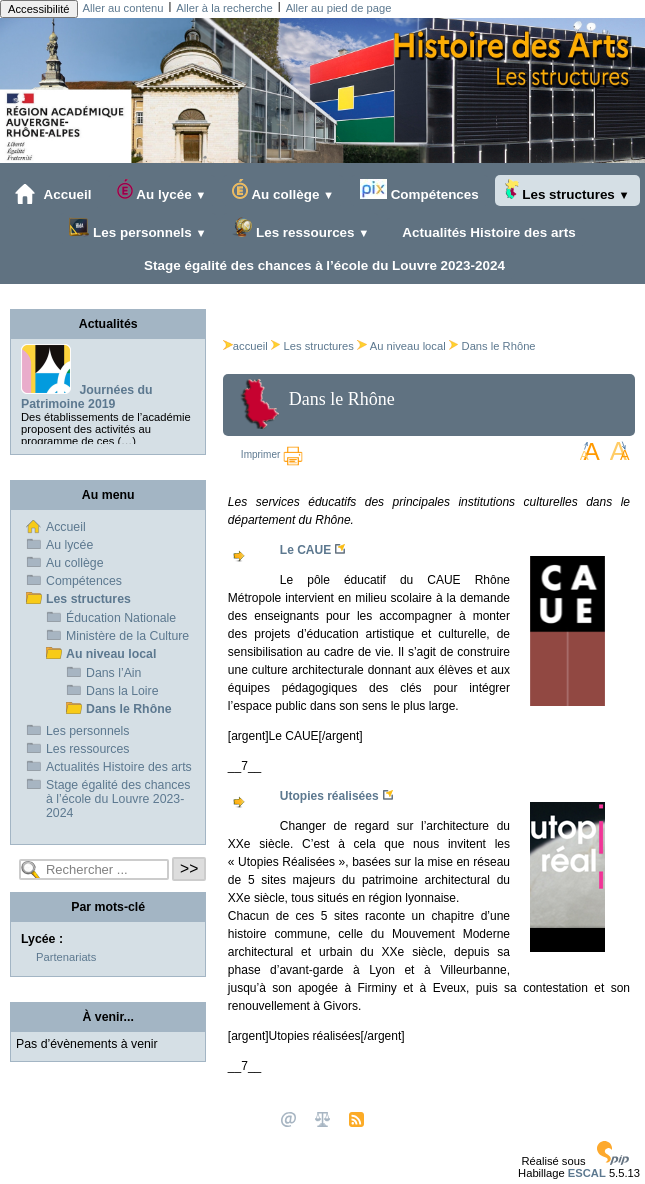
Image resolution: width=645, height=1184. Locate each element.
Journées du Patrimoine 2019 (87, 397)
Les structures (567, 190)
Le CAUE (305, 550)
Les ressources (300, 228)
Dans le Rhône (499, 346)
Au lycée (161, 190)
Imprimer (272, 454)
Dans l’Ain (113, 673)
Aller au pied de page (339, 8)
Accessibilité (39, 9)
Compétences (419, 190)
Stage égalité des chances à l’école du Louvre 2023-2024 (320, 265)
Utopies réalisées (329, 796)
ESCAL (587, 1173)
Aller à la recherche (224, 8)
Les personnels (137, 228)
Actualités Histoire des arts (485, 232)
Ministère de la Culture (127, 636)
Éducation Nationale (121, 618)
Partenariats (66, 957)
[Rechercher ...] (94, 869)
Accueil (53, 194)
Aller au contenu (123, 8)
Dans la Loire (122, 691)
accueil (245, 346)
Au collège (283, 190)
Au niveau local (408, 346)
